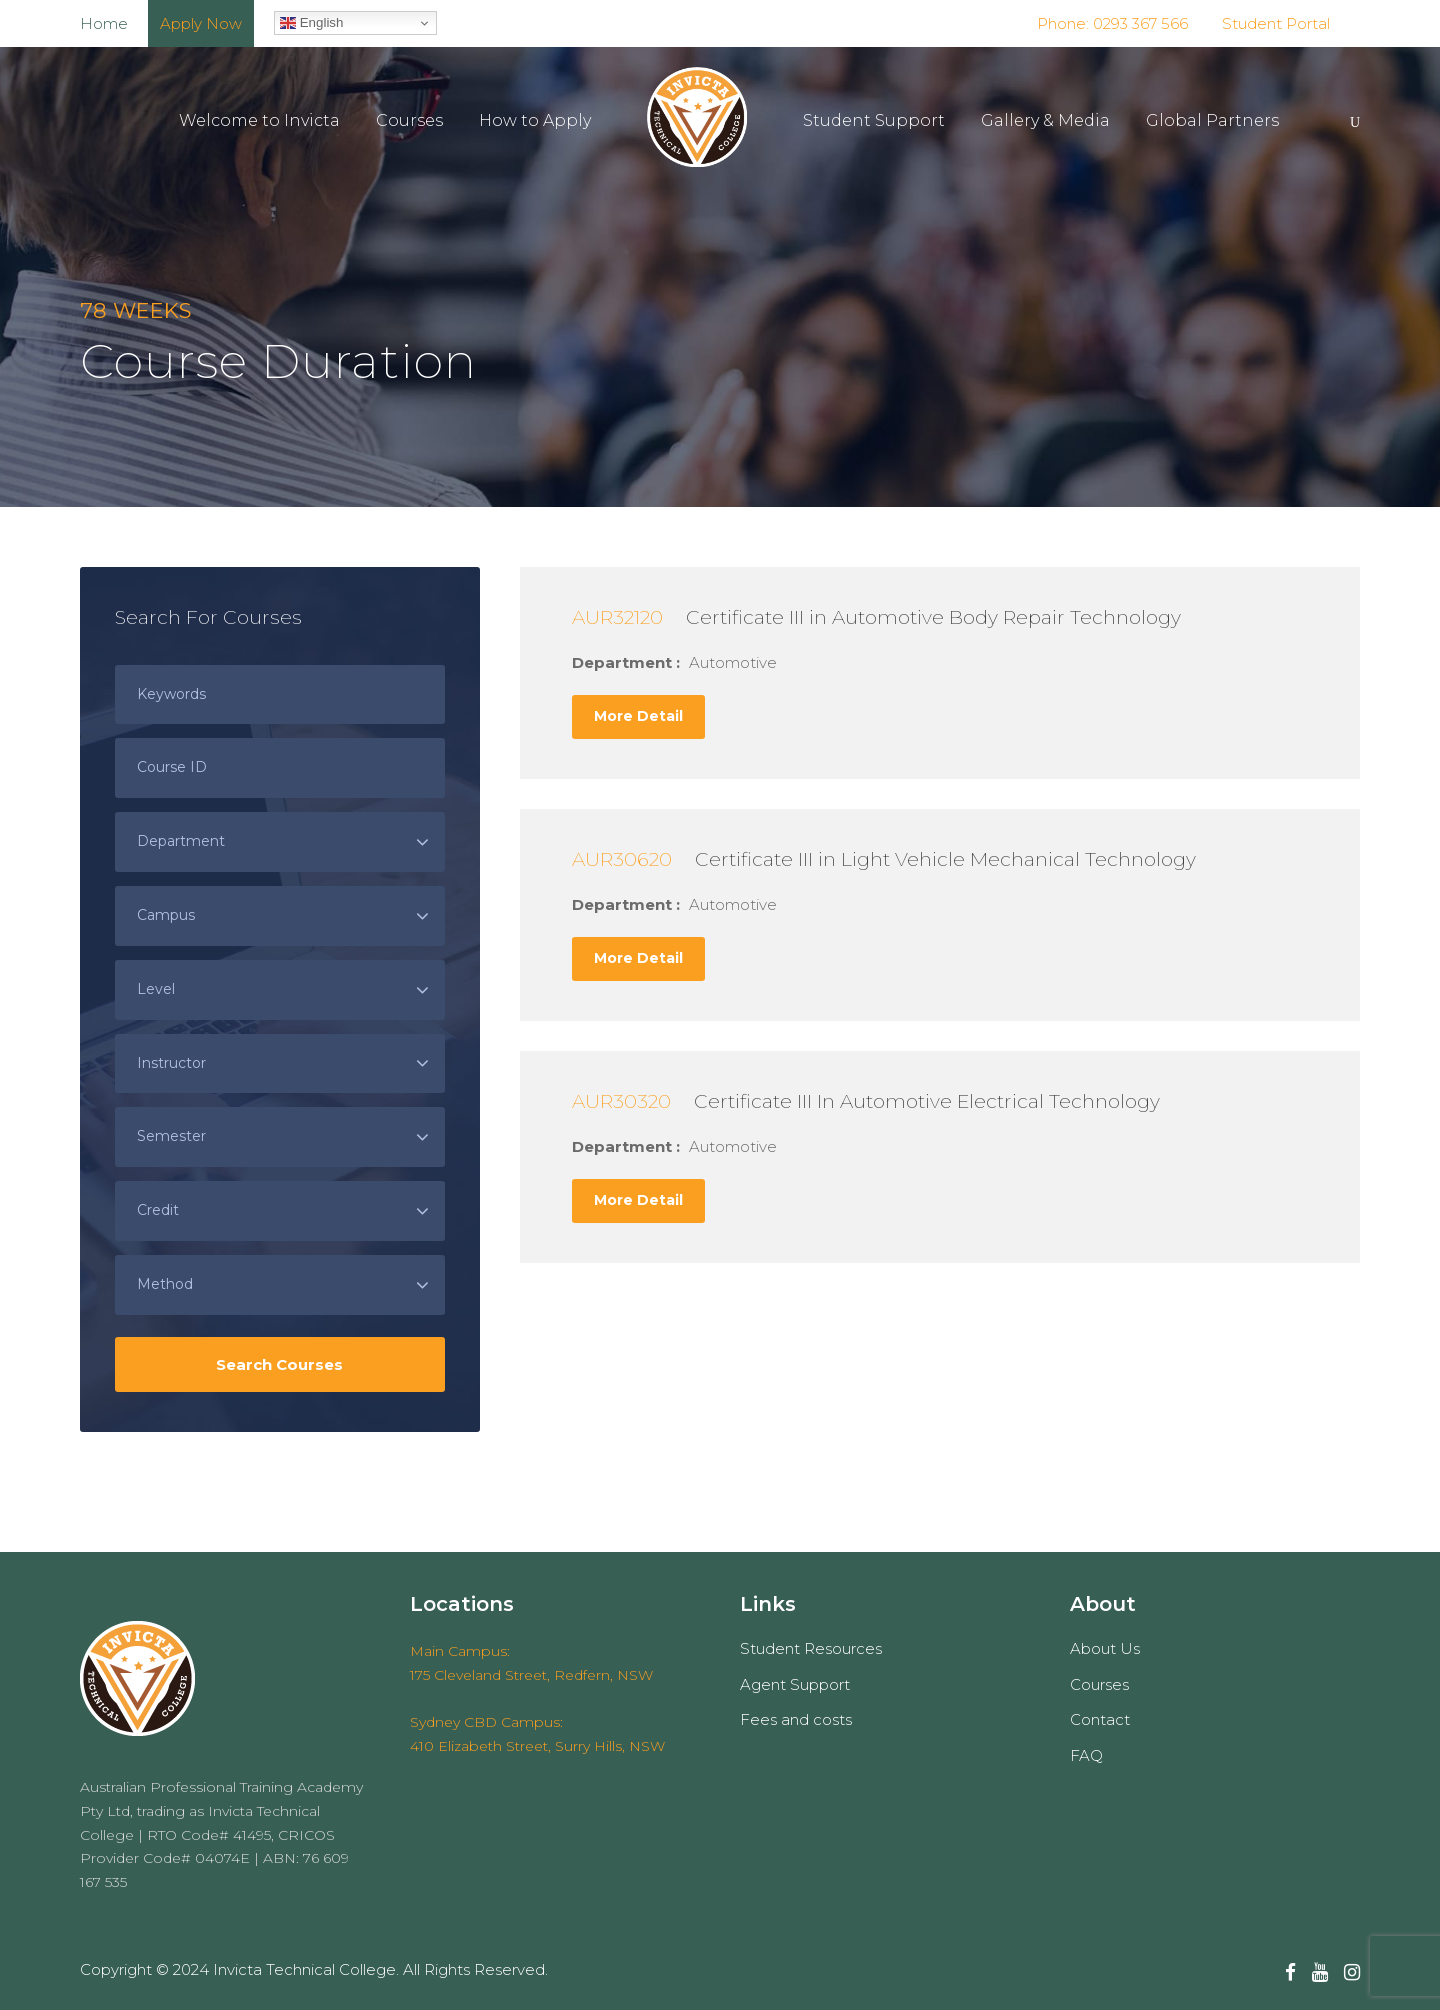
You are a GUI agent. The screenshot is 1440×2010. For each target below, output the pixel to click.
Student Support (874, 120)
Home (104, 23)
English (311, 23)
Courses (409, 120)
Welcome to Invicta (259, 120)
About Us (1105, 1648)
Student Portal (1276, 23)
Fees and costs (796, 1719)
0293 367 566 (1138, 23)
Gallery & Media (1045, 120)
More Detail (638, 716)
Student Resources (811, 1648)
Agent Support (795, 1684)
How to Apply (535, 120)
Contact (1100, 1719)
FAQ (1086, 1755)
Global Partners (1212, 120)
